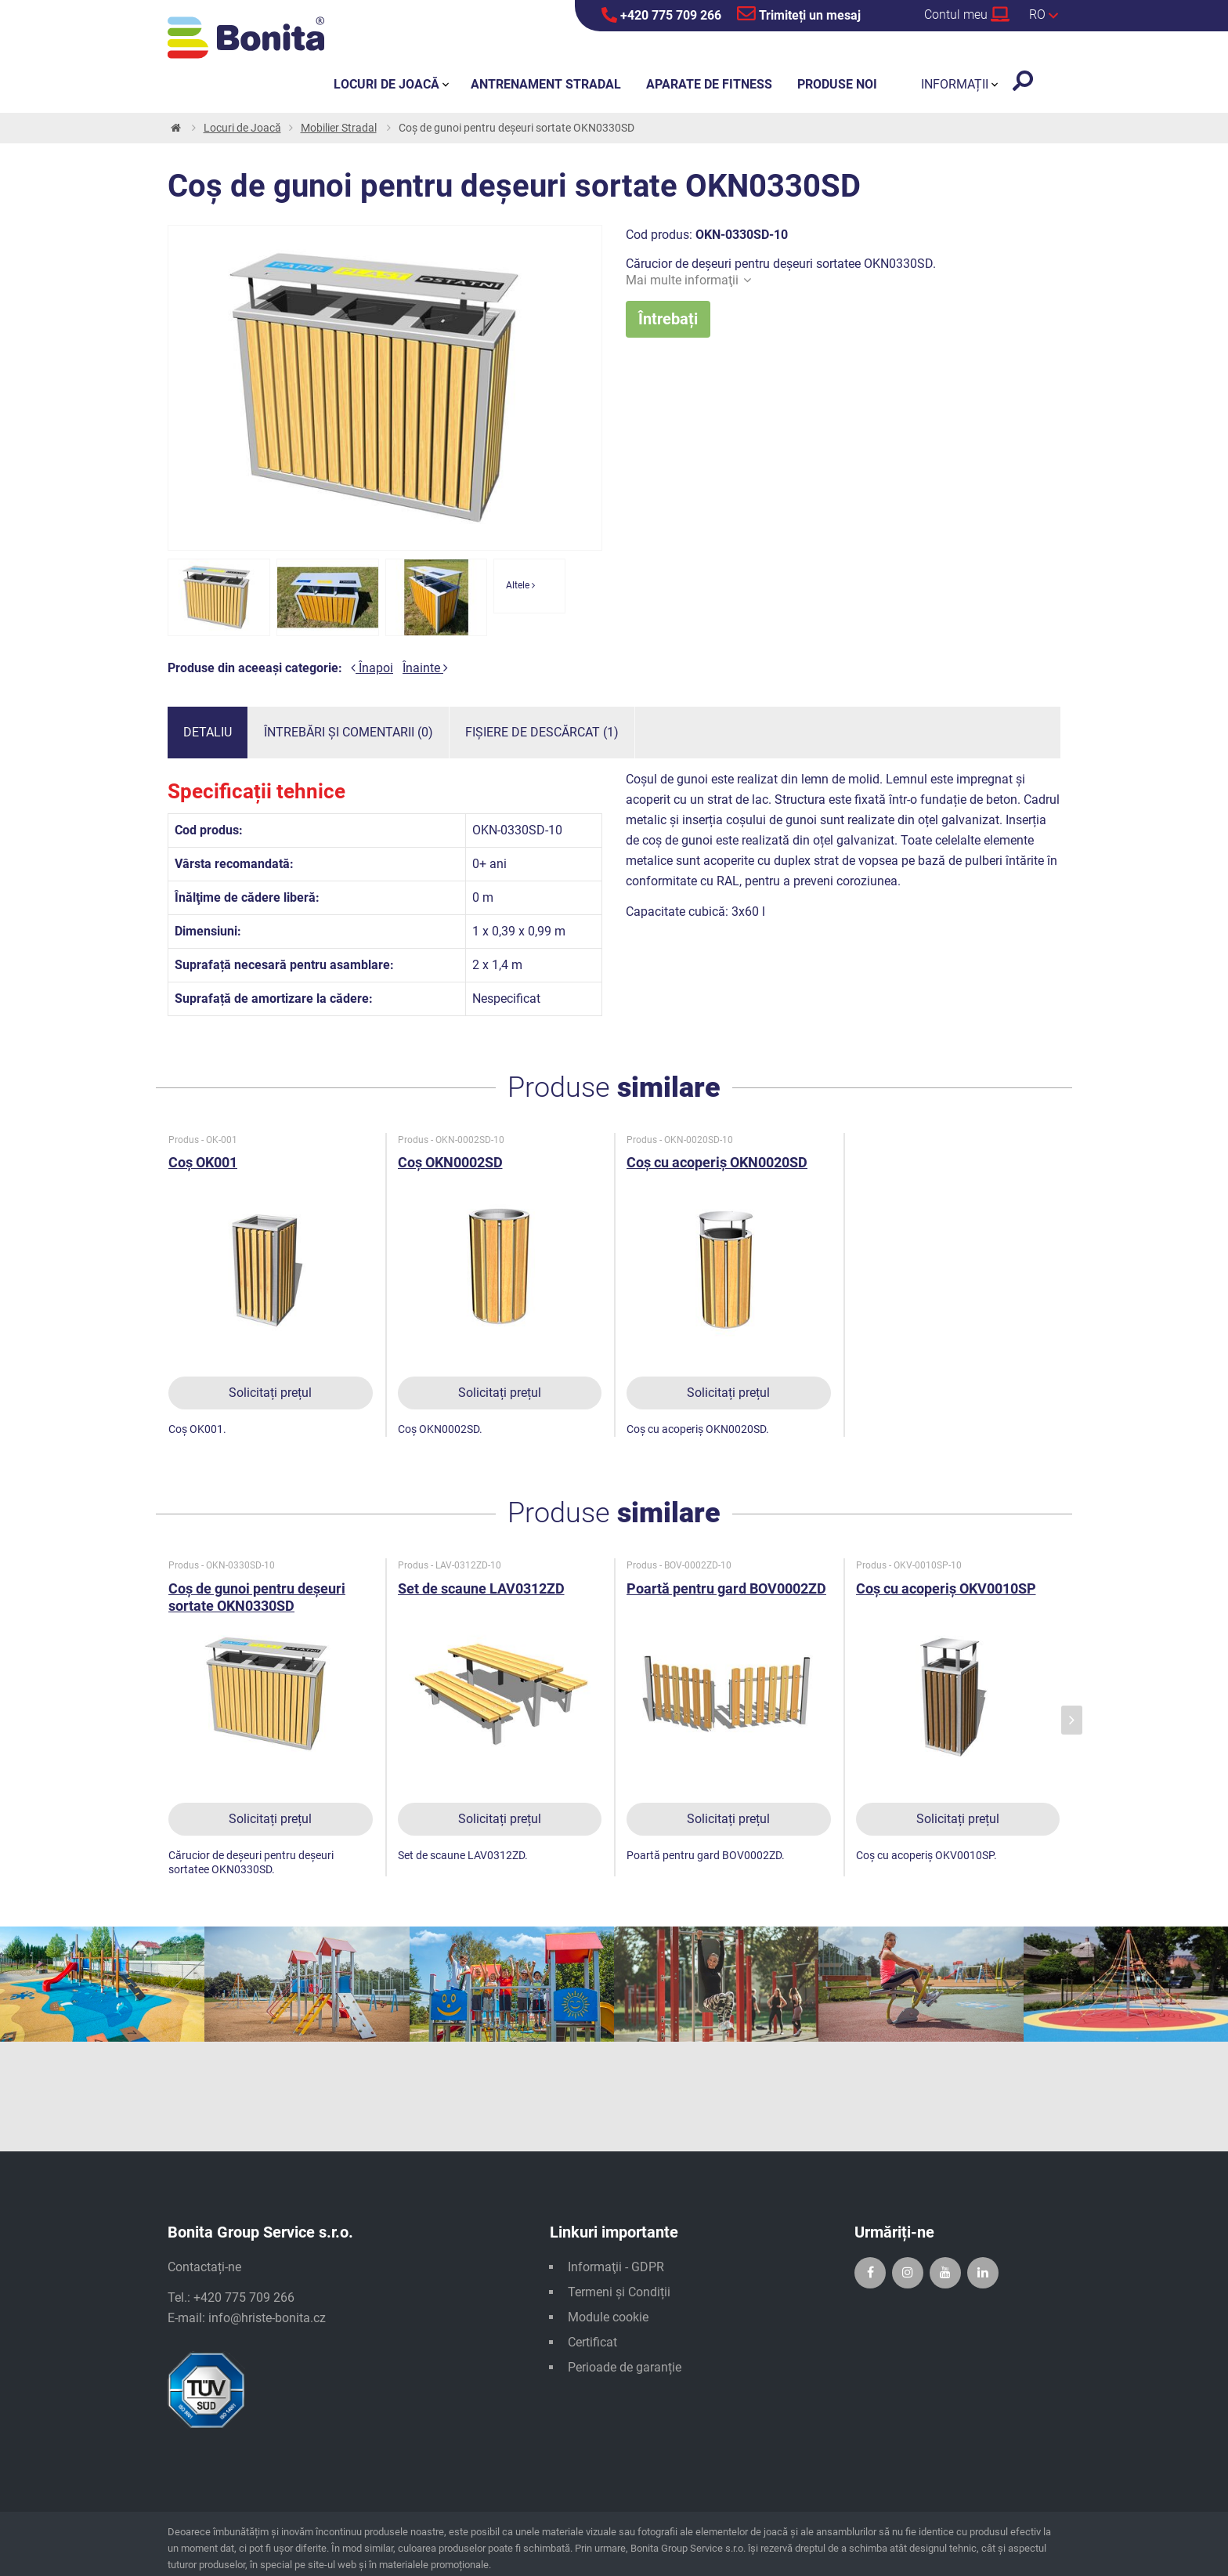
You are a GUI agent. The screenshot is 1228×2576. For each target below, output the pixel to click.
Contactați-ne (204, 2266)
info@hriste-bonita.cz (267, 2317)
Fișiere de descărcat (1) (542, 732)
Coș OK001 (202, 1162)
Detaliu (207, 732)
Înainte (425, 667)
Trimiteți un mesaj (799, 13)
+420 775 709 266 (661, 15)
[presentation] (1071, 1720)
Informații (954, 84)
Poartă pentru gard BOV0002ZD (726, 1588)
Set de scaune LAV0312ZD (481, 1588)
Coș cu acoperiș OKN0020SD (717, 1162)
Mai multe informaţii (688, 280)
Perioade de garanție (624, 2367)
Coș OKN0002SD (450, 1162)
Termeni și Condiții (619, 2292)
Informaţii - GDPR (616, 2266)
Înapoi (372, 667)
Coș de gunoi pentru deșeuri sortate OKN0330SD (256, 1597)
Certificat (592, 2342)
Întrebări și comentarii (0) (348, 732)
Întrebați (668, 318)
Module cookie (608, 2317)
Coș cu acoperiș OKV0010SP (946, 1588)
